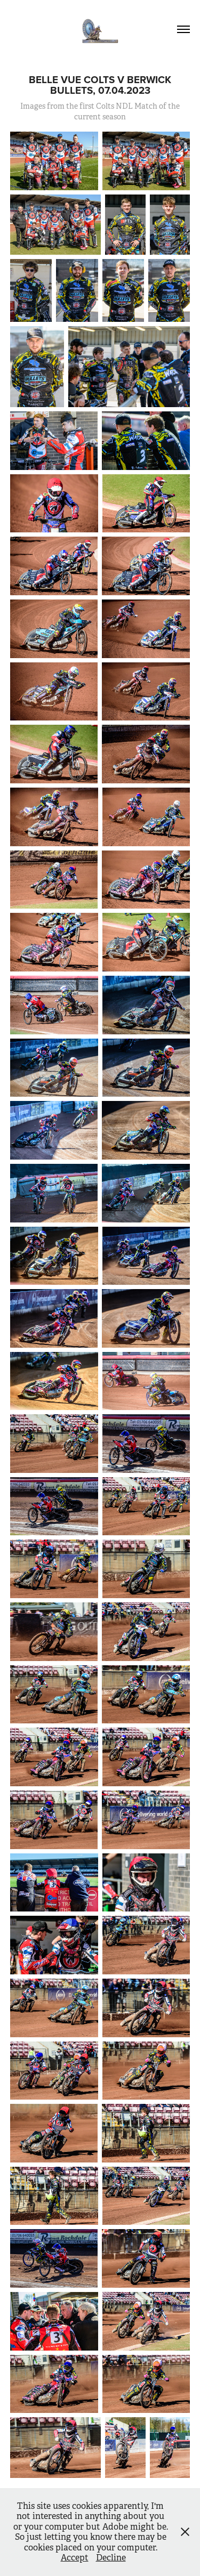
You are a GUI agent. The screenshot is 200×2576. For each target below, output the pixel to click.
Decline (111, 2557)
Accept (75, 2557)
